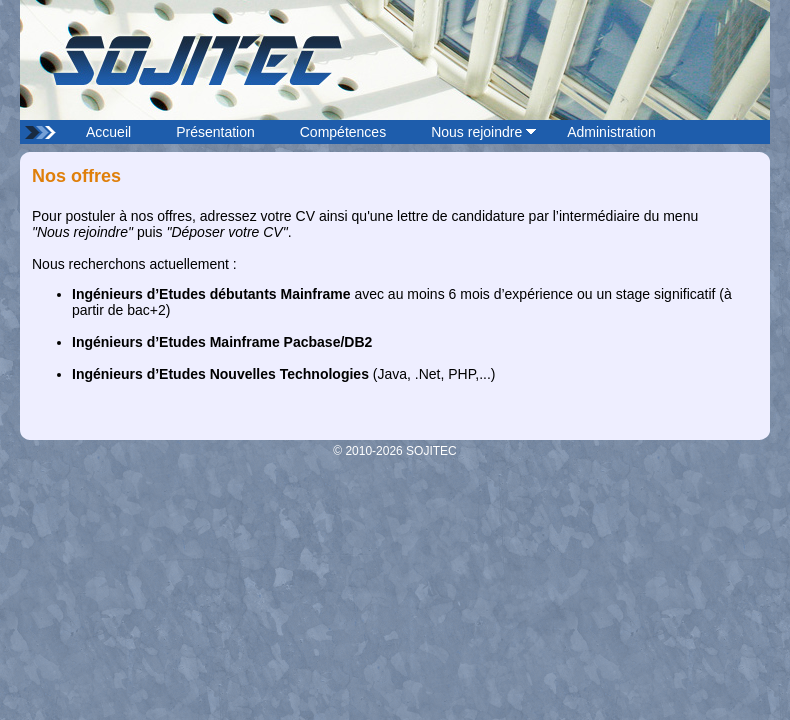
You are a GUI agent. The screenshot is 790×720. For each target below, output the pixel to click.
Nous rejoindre (476, 132)
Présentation (215, 132)
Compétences (343, 132)
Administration (611, 132)
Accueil (108, 132)
